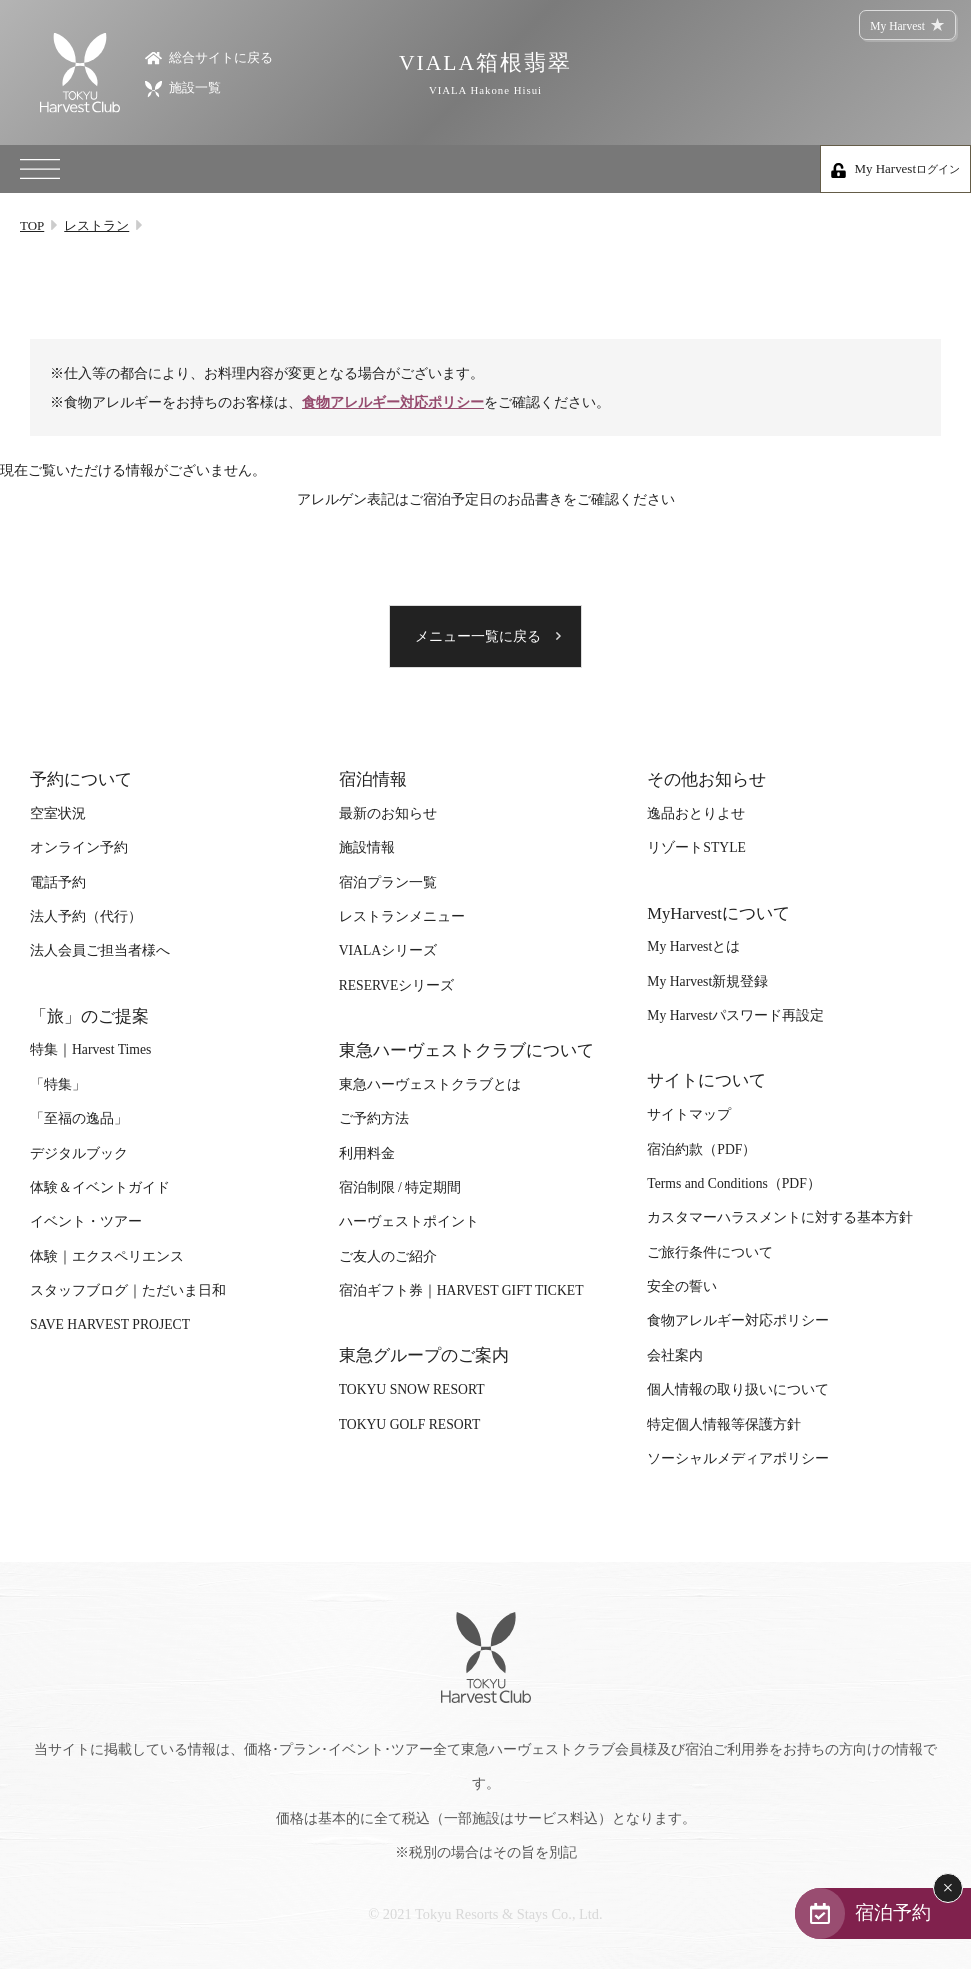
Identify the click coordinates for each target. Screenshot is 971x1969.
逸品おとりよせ (696, 813)
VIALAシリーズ (388, 950)
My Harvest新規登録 (707, 981)
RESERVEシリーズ (397, 985)
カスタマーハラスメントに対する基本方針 (780, 1217)
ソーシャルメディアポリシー (738, 1458)
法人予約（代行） (86, 916)
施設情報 (367, 847)
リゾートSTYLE (696, 847)
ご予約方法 (374, 1118)
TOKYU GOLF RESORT (410, 1424)
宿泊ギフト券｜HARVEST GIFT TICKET (461, 1290)
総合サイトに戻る (209, 56)
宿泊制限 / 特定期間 (400, 1187)
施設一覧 (183, 87)
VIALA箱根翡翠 (485, 73)
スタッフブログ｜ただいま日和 (128, 1290)
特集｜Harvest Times (90, 1049)
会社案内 (675, 1355)
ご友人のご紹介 (388, 1256)
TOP (32, 225)
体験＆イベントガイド (100, 1187)
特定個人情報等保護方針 (724, 1424)
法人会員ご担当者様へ (100, 950)
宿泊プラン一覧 (388, 882)
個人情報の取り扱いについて (738, 1389)
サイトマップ (689, 1114)
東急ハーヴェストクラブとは (430, 1084)
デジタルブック (79, 1153)
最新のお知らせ (388, 813)
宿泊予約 (893, 1912)
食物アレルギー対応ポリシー (393, 402)
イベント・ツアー (86, 1221)
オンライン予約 (79, 847)
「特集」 (58, 1084)
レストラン (96, 225)
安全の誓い (682, 1286)
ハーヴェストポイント (409, 1221)
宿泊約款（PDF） (701, 1149)
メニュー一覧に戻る (478, 636)
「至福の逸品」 (79, 1118)
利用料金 (367, 1153)
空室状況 (58, 813)
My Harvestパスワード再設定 (735, 1015)
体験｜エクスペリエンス (107, 1256)
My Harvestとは (693, 946)
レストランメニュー (402, 916)
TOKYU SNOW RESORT (412, 1389)
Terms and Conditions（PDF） (733, 1183)
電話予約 (58, 882)
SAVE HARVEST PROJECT (110, 1324)
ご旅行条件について (710, 1252)
